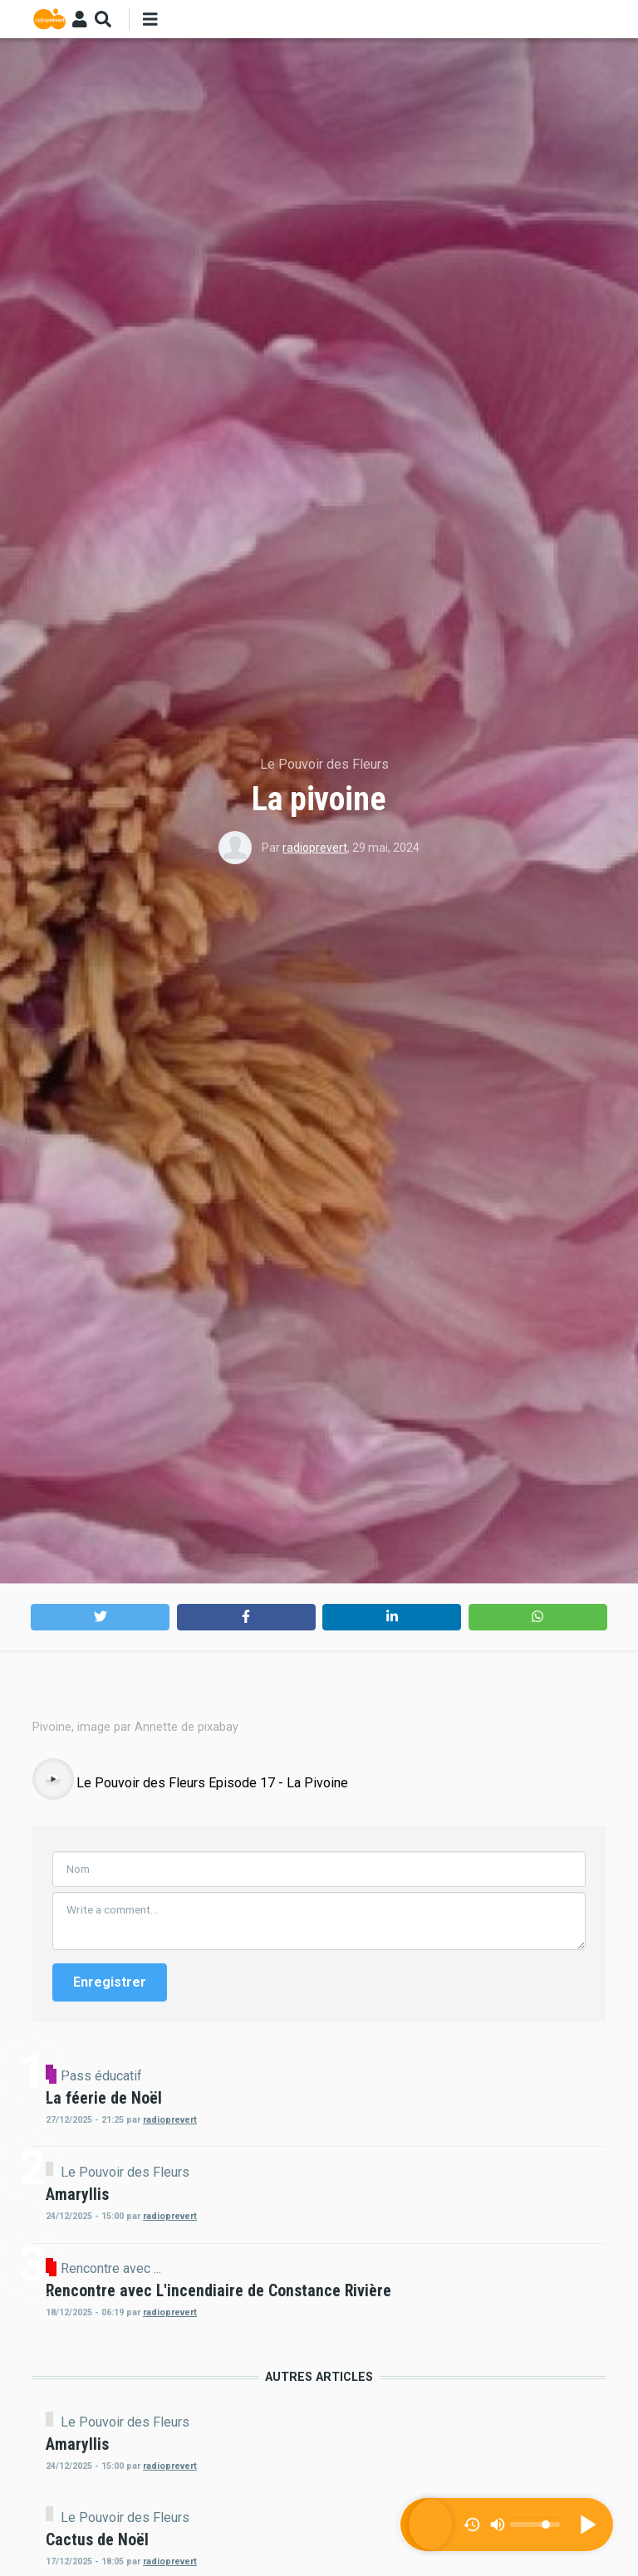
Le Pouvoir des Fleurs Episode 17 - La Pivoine (212, 2145)
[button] (100, 1617)
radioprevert (314, 847)
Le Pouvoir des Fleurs (324, 764)
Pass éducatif (242, 2437)
